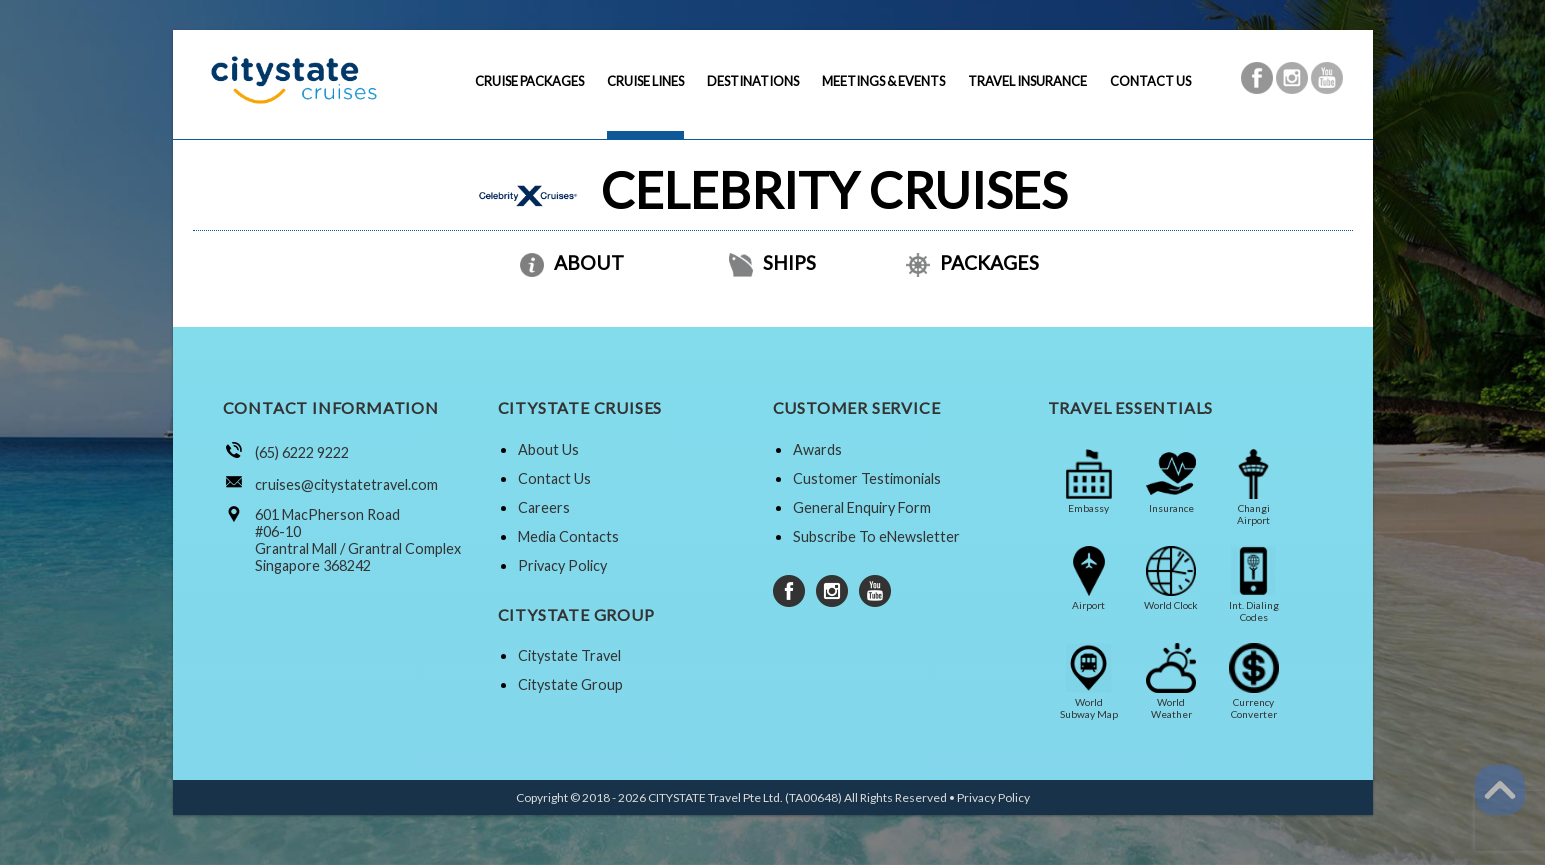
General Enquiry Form (862, 507)
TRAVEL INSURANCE (1027, 81)
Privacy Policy (562, 565)
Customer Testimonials (867, 478)
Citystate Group (570, 684)
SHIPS (772, 262)
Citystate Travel (569, 655)
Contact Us (554, 478)
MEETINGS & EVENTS (883, 81)
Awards (817, 449)
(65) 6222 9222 (302, 452)
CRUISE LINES (645, 81)
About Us (548, 449)
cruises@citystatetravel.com (346, 484)
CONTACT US (1150, 81)
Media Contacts (568, 536)
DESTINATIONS (753, 81)
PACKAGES (972, 262)
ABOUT (572, 262)
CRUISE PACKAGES (529, 81)
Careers (544, 507)
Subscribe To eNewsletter (876, 536)
